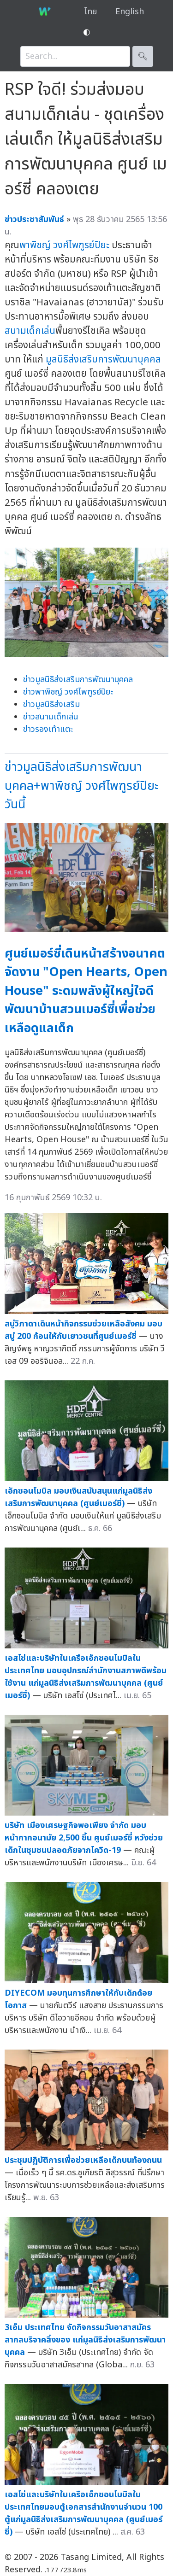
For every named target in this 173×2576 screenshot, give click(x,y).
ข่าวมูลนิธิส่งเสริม (51, 704)
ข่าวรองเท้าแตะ (48, 729)
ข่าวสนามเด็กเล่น (50, 717)
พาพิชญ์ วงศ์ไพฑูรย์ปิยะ (64, 245)
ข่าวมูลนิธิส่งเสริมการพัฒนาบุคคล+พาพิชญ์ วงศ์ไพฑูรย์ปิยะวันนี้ (82, 786)
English (129, 12)
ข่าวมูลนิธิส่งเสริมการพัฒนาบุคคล (78, 679)
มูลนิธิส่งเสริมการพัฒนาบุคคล (103, 359)
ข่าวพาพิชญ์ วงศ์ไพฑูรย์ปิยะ (68, 692)
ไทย (90, 12)
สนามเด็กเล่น (30, 331)
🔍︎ (142, 56)
